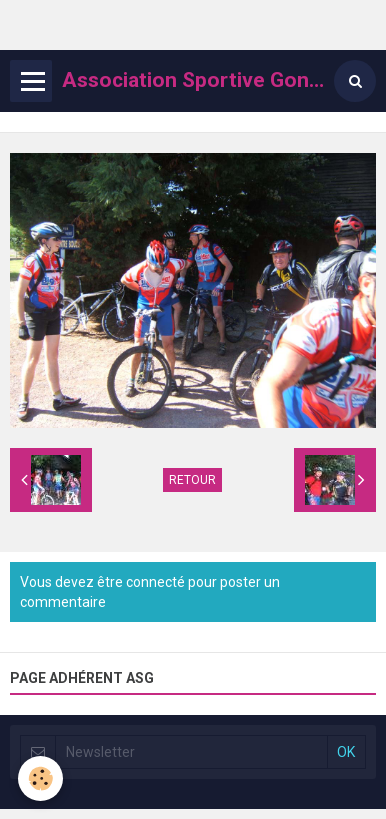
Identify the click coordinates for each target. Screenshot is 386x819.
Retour (192, 480)
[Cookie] (40, 778)
